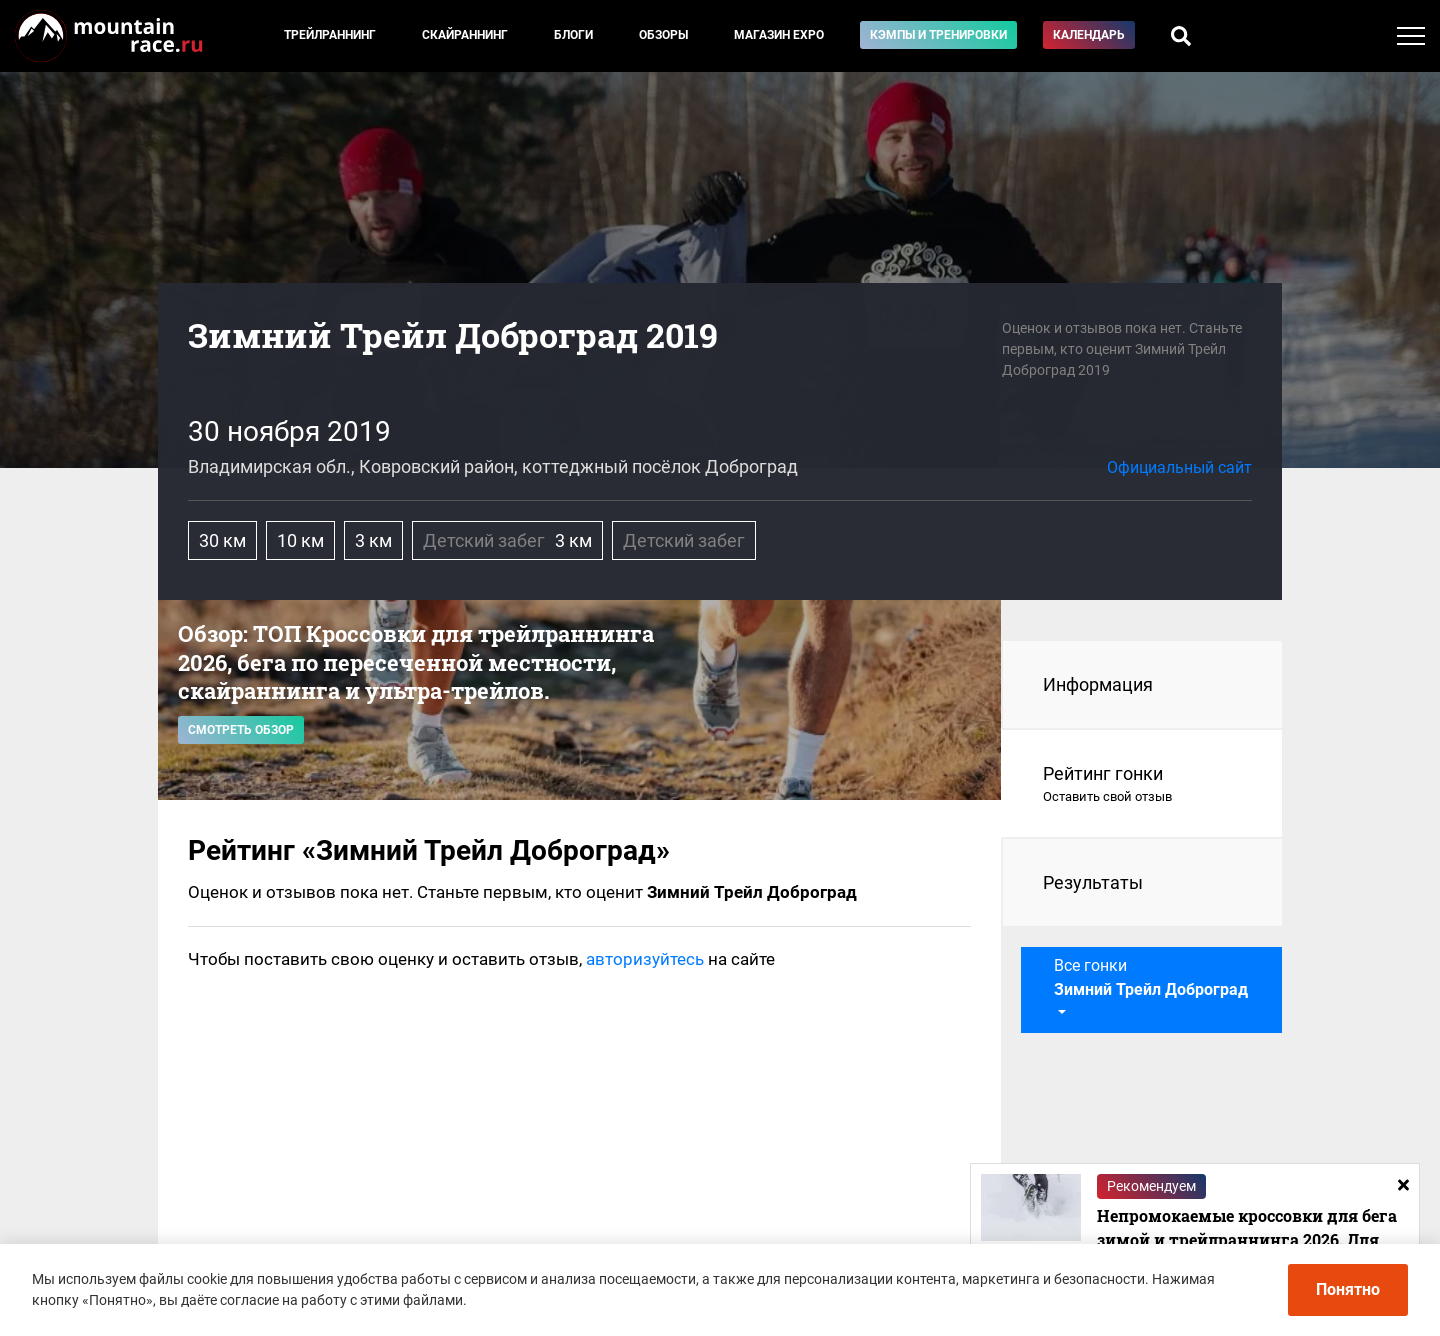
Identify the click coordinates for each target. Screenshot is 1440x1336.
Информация (1098, 684)
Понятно (1348, 1289)
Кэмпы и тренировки (938, 35)
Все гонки (1151, 977)
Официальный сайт (1179, 467)
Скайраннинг (465, 35)
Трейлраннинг (330, 35)
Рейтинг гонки (1142, 785)
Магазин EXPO (779, 35)
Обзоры (663, 35)
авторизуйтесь (645, 959)
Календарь (1089, 35)
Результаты (1093, 882)
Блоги (573, 35)
